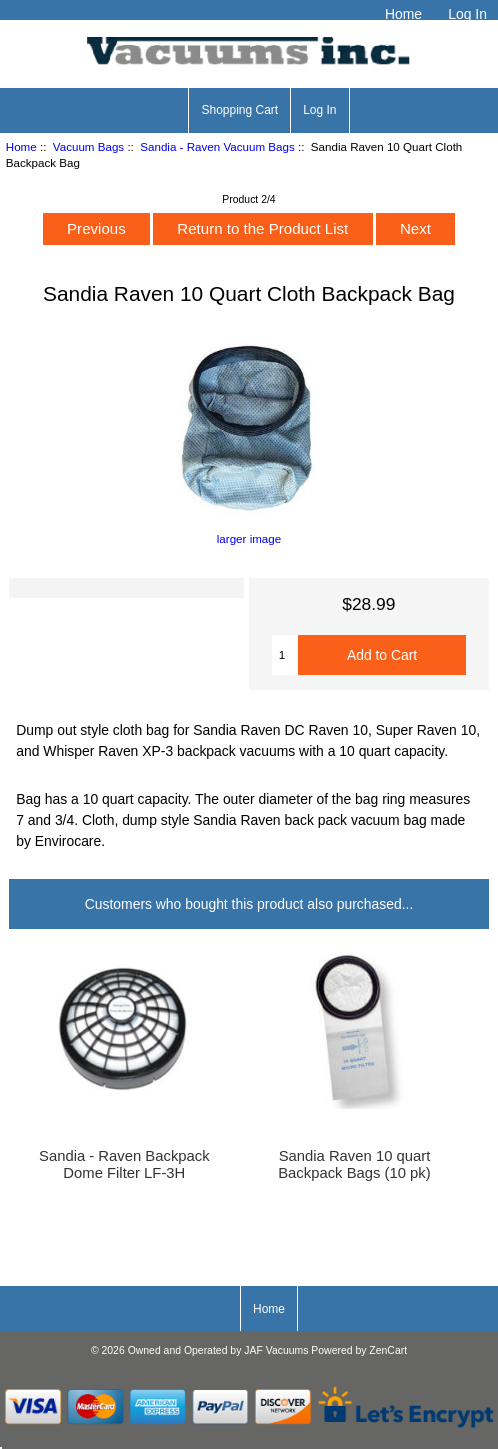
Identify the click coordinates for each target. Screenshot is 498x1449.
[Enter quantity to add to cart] (285, 655)
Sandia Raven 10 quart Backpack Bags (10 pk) (354, 1164)
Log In (467, 14)
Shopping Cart (239, 110)
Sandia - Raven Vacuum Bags (217, 146)
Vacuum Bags (88, 146)
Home (403, 14)
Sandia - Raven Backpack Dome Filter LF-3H (124, 1164)
